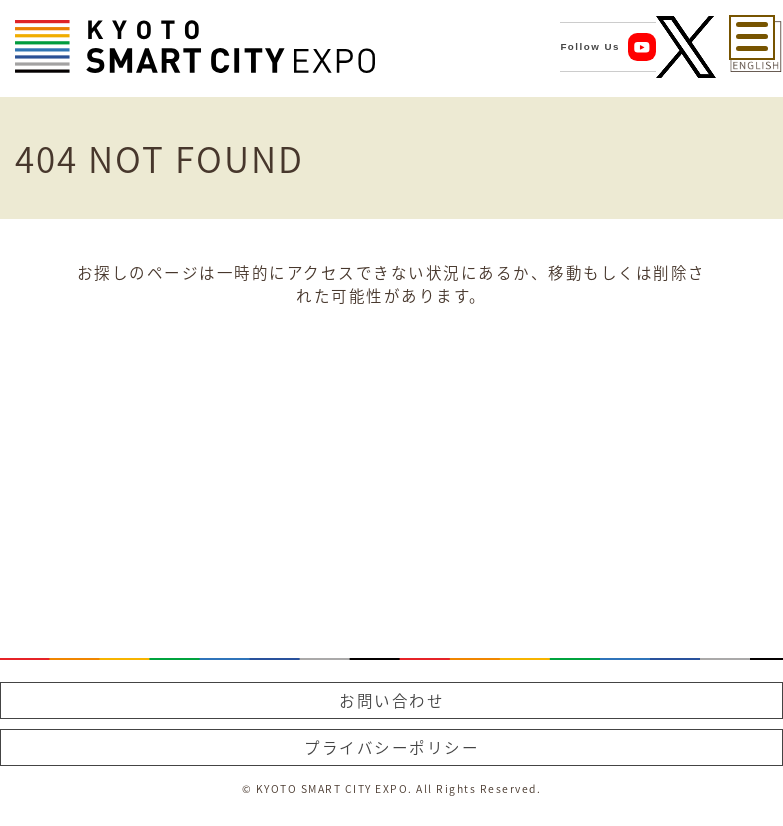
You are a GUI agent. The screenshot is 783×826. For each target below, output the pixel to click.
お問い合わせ (391, 700)
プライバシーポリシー (391, 747)
